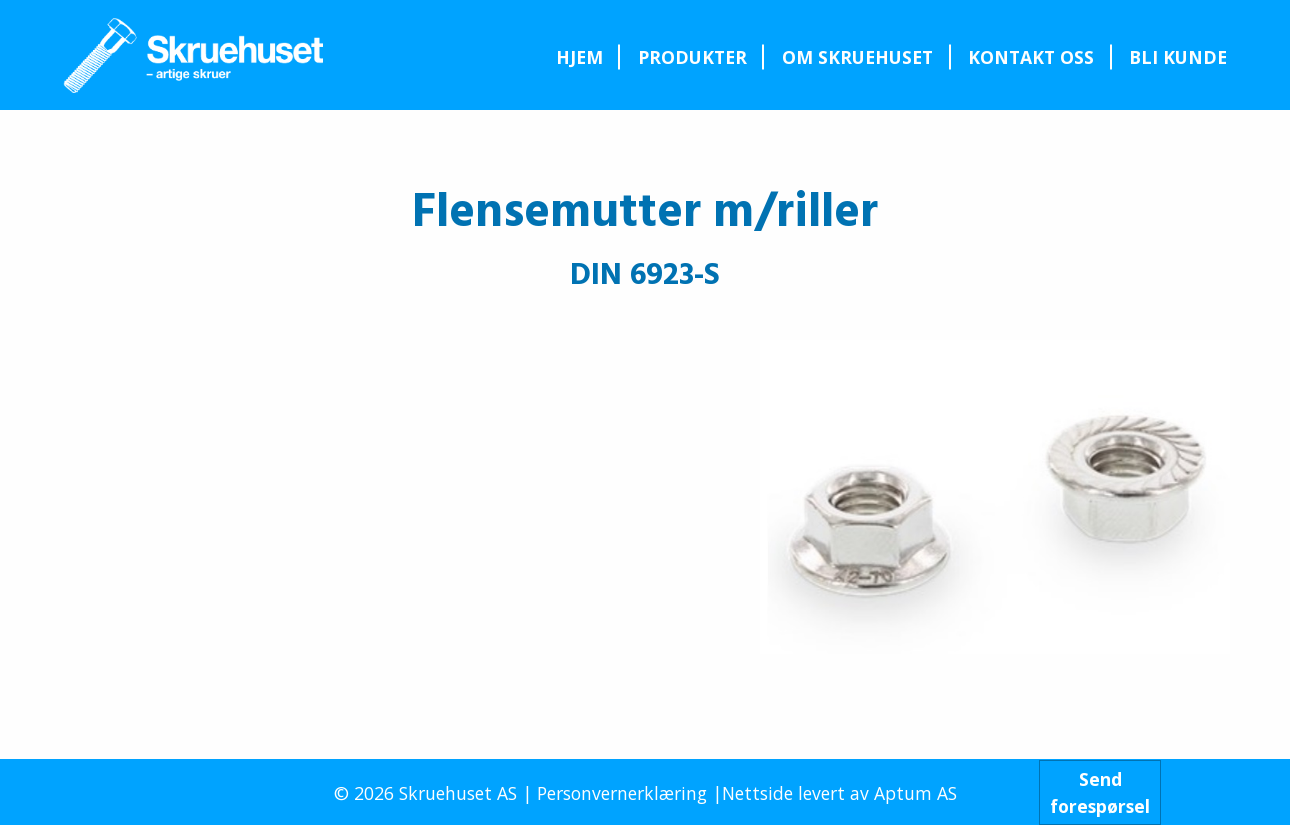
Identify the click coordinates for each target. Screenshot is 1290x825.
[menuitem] (579, 57)
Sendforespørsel (1100, 792)
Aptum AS (915, 793)
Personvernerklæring (622, 793)
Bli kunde (1178, 57)
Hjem (579, 57)
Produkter (692, 57)
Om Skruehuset (857, 57)
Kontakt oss (1031, 57)
